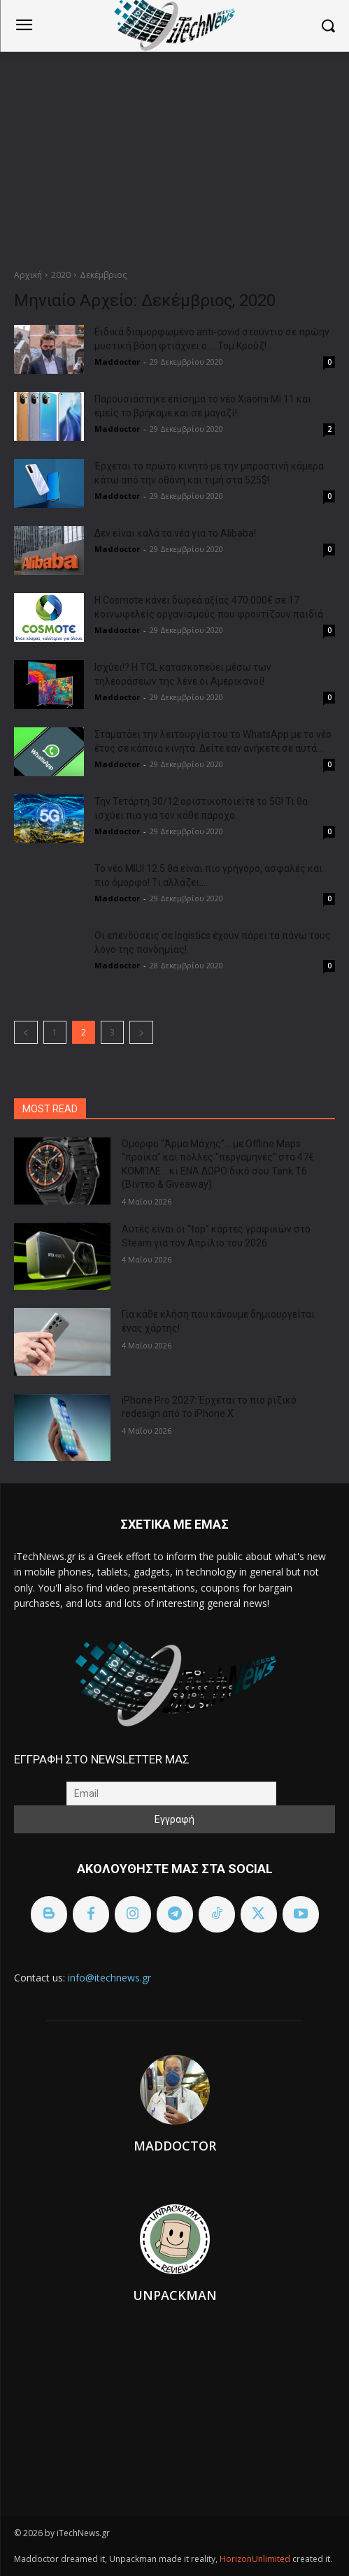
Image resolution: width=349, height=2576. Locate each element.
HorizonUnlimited (256, 2559)
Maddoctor (117, 361)
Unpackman (175, 2295)
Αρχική (28, 275)
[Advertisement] (174, 156)
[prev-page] (26, 1032)
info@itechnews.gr (109, 1977)
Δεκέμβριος (103, 275)
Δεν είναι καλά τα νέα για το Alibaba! (175, 533)
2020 (61, 275)
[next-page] (141, 1032)
